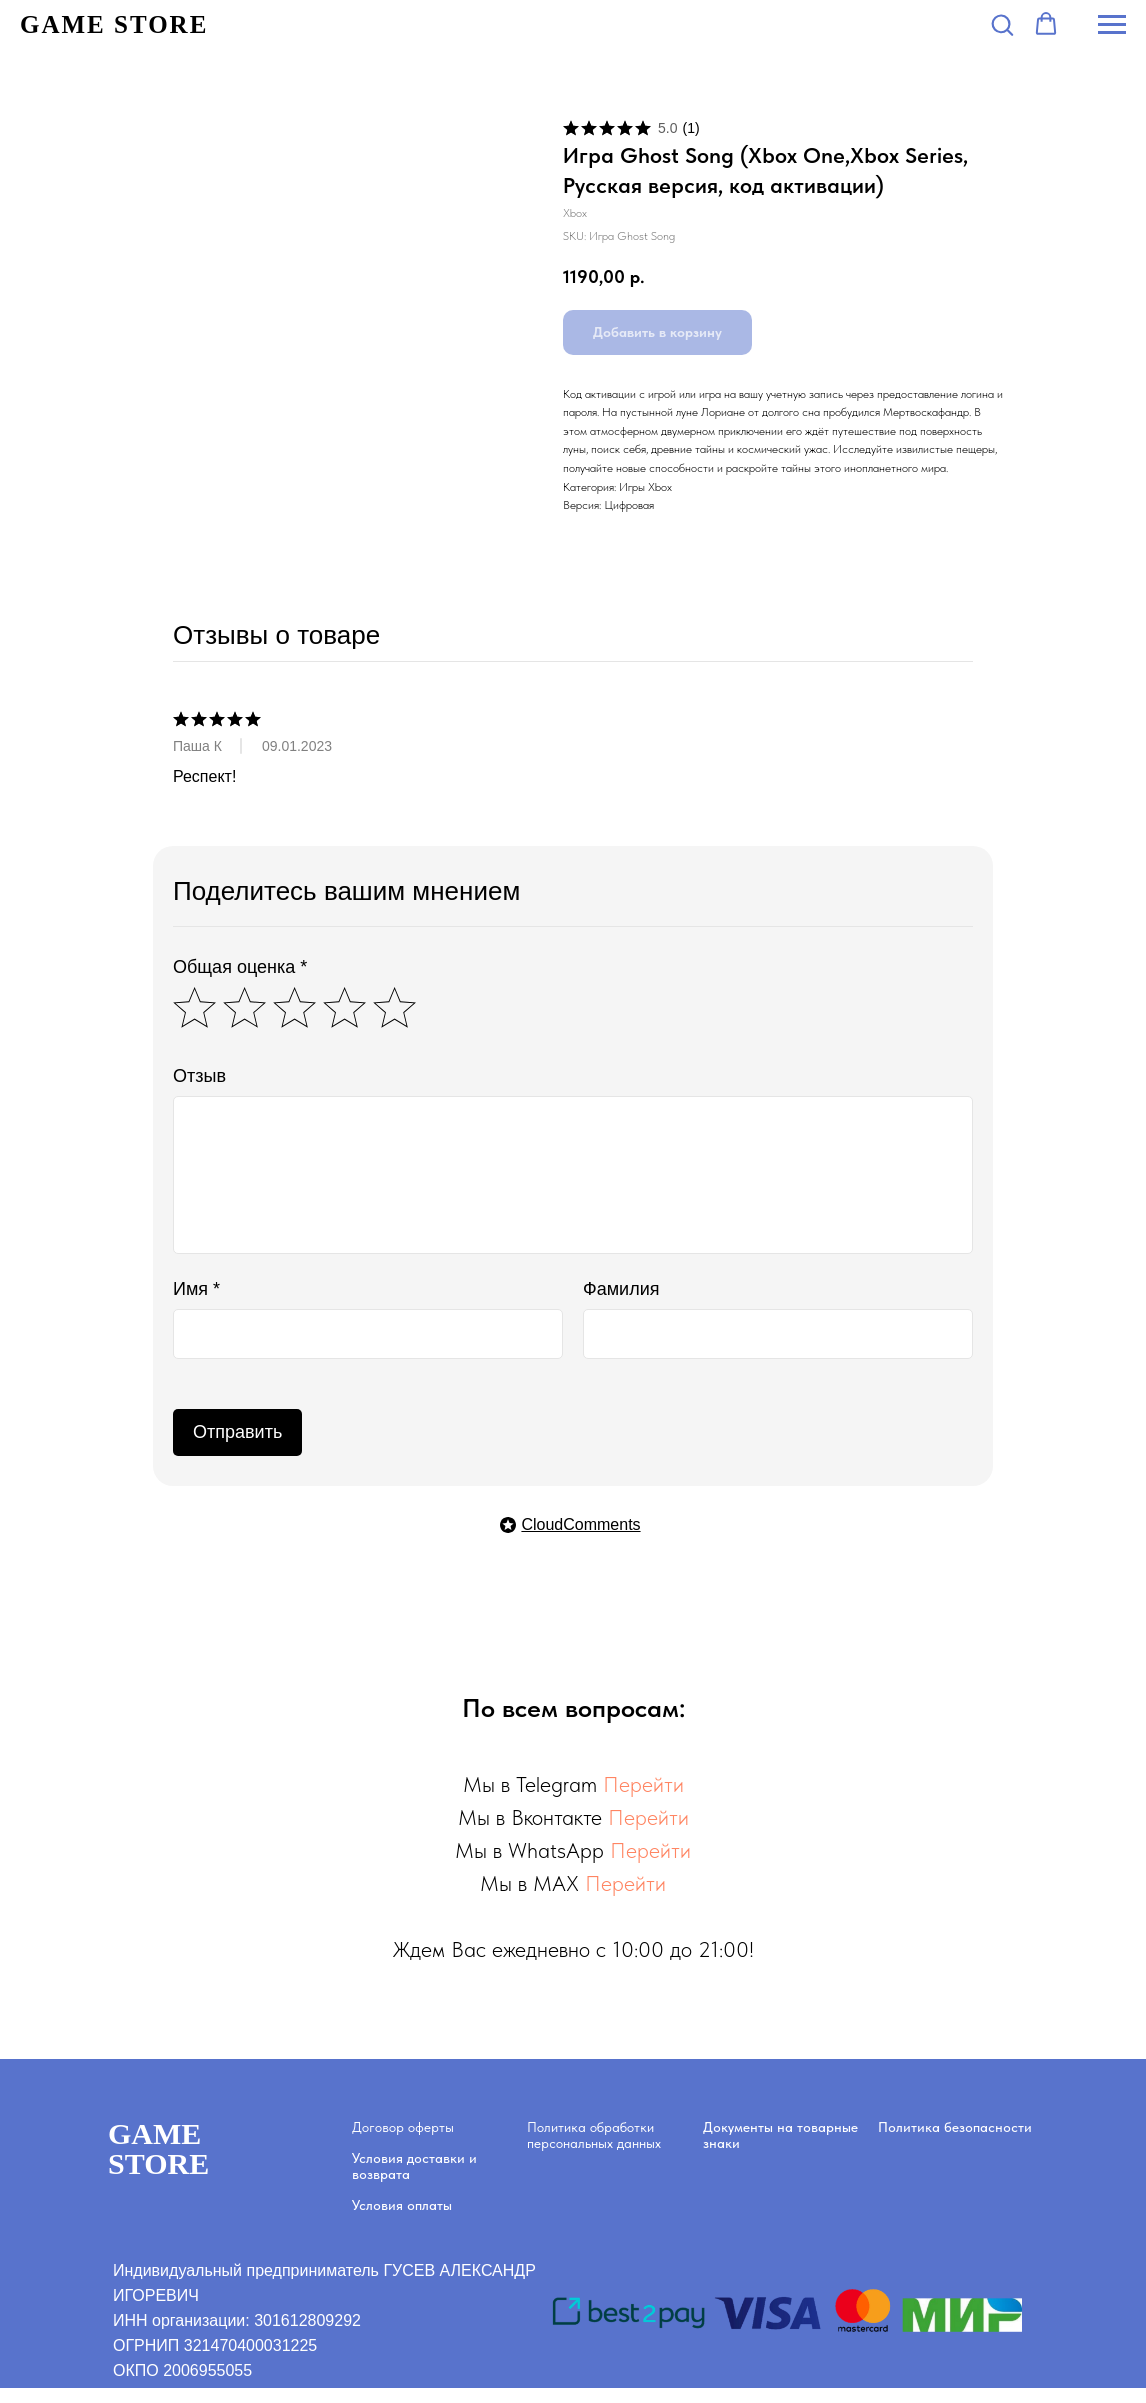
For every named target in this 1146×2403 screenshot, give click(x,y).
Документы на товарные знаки (780, 2135)
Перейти (643, 1784)
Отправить (237, 1432)
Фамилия (621, 1289)
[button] (1002, 24)
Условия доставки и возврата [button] (414, 2166)
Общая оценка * (240, 967)
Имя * (196, 1289)
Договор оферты (403, 2127)
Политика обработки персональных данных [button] (594, 2135)
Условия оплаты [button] (402, 2205)
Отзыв (199, 1076)
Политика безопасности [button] (955, 2127)
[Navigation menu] (1112, 25)
